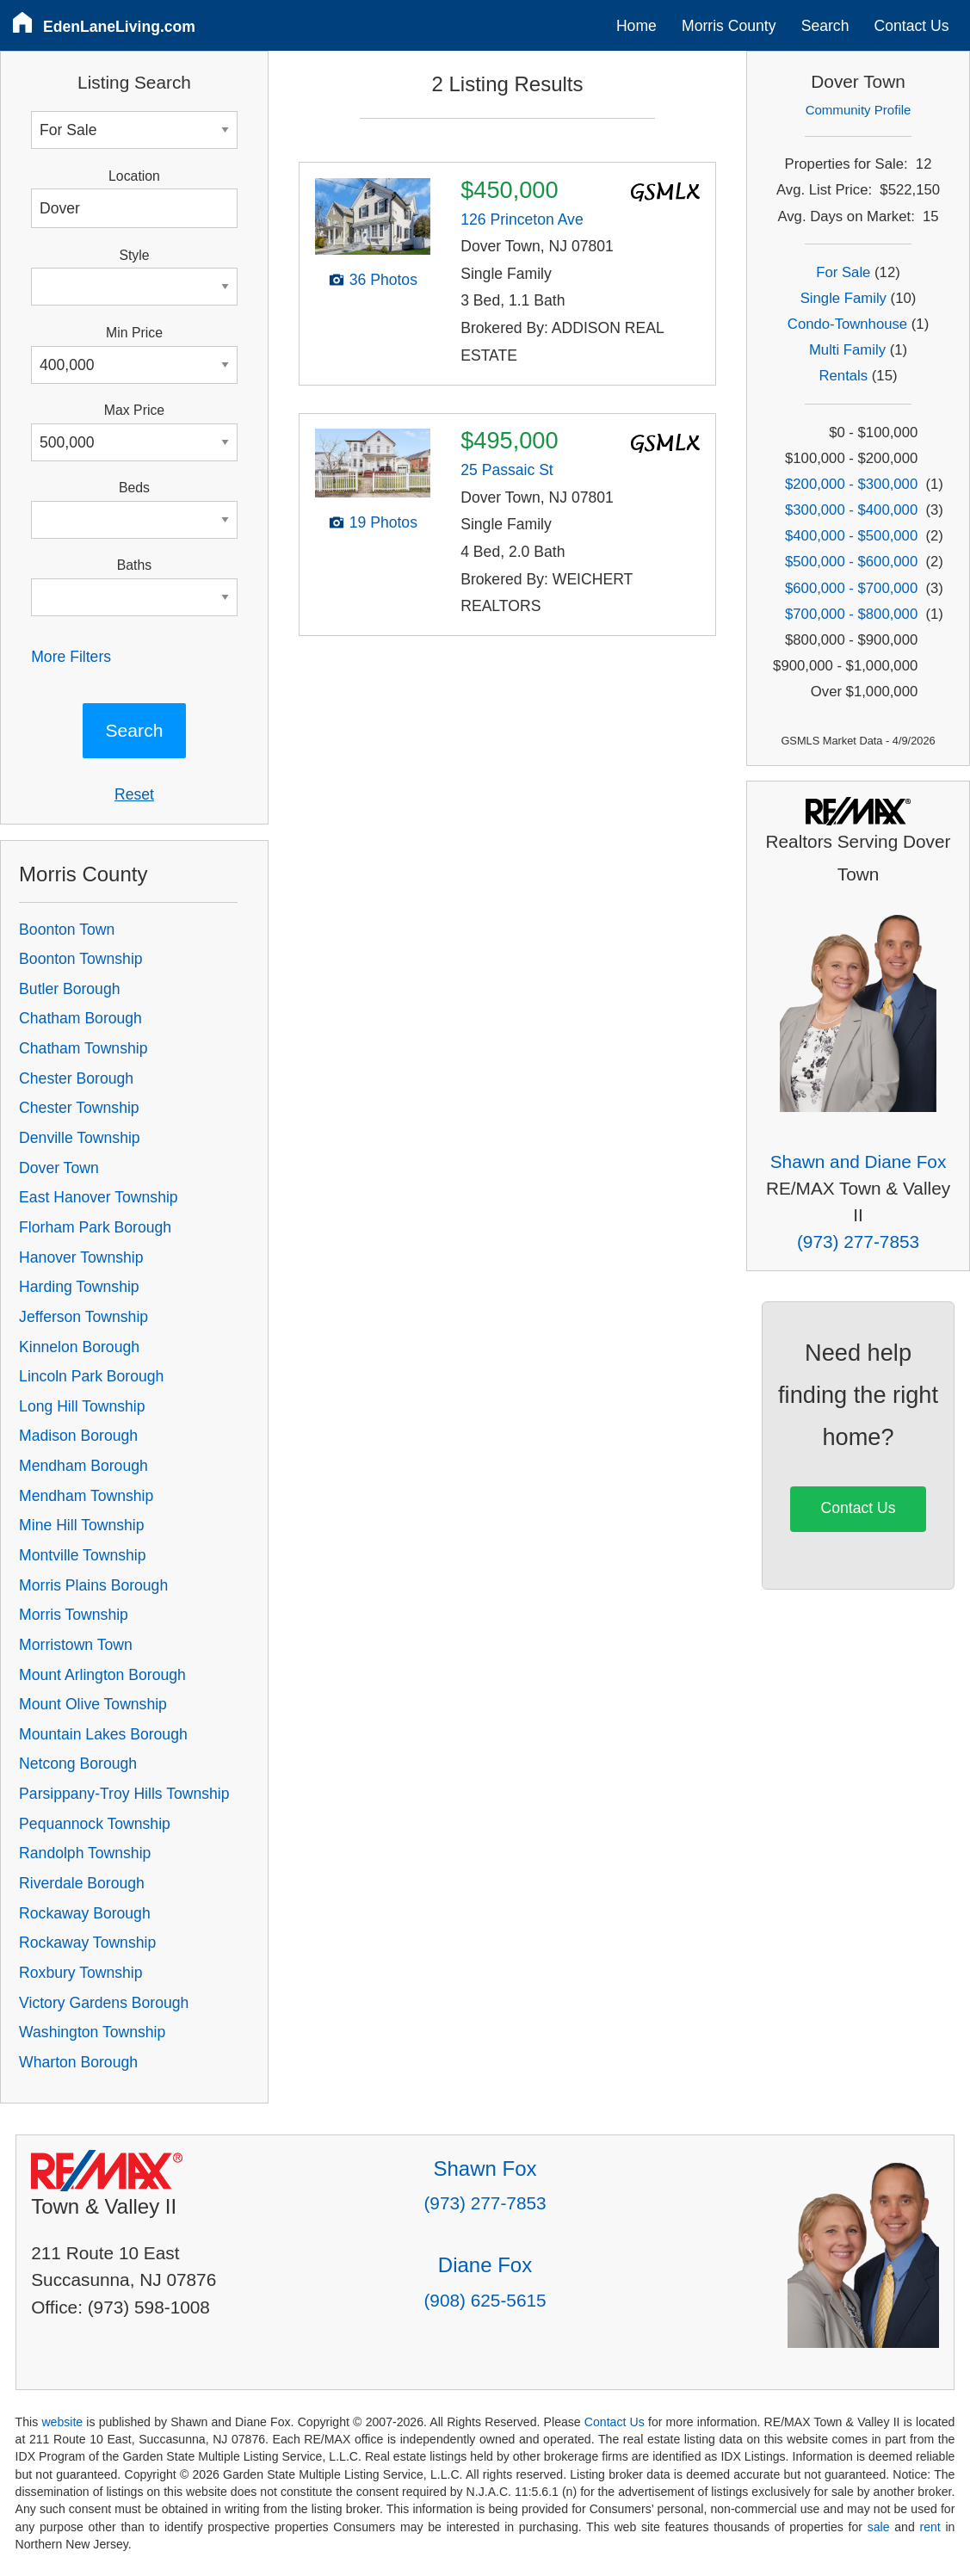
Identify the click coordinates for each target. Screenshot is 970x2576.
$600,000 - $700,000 (851, 588)
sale (879, 2527)
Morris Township (73, 1614)
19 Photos (383, 522)
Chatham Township (83, 1048)
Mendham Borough (83, 1465)
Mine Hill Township (81, 1525)
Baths (134, 565)
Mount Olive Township (93, 1704)
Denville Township (79, 1137)
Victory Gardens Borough (103, 2002)
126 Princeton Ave (522, 219)
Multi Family (847, 350)
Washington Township (92, 2032)
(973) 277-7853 (858, 1241)
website (62, 2422)
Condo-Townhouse (847, 324)
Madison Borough (78, 1435)
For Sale (843, 272)
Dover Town (59, 1168)
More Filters (71, 656)
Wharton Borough (78, 2062)
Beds (134, 487)
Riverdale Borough (82, 1883)
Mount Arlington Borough (102, 1674)
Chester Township (79, 1107)
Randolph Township (85, 1853)
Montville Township (82, 1555)
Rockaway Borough (85, 1913)
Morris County (729, 25)
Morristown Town (76, 1644)
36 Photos (383, 279)
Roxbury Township (80, 1972)
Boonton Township (80, 958)
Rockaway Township (87, 1942)
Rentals (843, 376)
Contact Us (911, 25)
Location (134, 176)
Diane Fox (485, 2264)
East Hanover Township (98, 1197)
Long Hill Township (82, 1406)
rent (929, 2527)
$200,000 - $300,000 (851, 484)
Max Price (134, 410)
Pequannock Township (94, 1823)
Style (134, 255)
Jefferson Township (83, 1316)
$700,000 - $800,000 (851, 614)
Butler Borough (69, 989)
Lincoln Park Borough (91, 1376)
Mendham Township (86, 1495)
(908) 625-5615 (484, 2300)
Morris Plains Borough (93, 1585)
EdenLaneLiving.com (119, 26)
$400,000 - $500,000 (851, 536)
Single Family (843, 298)
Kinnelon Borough (79, 1347)
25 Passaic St (506, 470)
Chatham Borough (80, 1018)
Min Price (134, 332)
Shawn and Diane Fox (858, 1161)
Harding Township (79, 1286)
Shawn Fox (484, 2168)
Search (825, 25)
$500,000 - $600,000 (851, 561)
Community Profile (858, 109)
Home (636, 25)
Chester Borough (76, 1078)
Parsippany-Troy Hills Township (124, 1793)
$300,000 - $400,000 (851, 510)
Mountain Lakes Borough (103, 1734)
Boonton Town (66, 929)
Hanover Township (81, 1257)
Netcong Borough (78, 1763)
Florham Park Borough (95, 1227)
